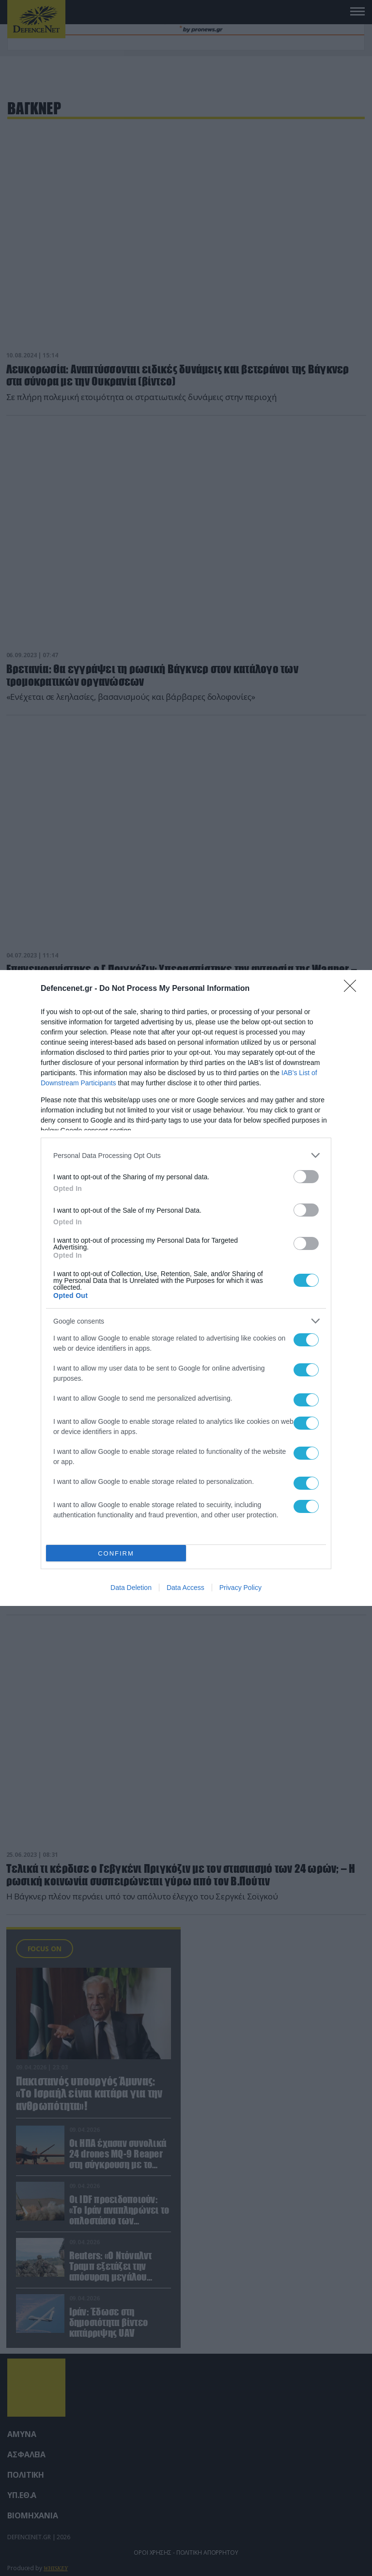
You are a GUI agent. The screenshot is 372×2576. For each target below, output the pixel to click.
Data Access (185, 1587)
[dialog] (186, 1288)
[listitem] (186, 1155)
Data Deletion (131, 1587)
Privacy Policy (240, 1587)
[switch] (306, 1176)
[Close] (353, 989)
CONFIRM (116, 1553)
